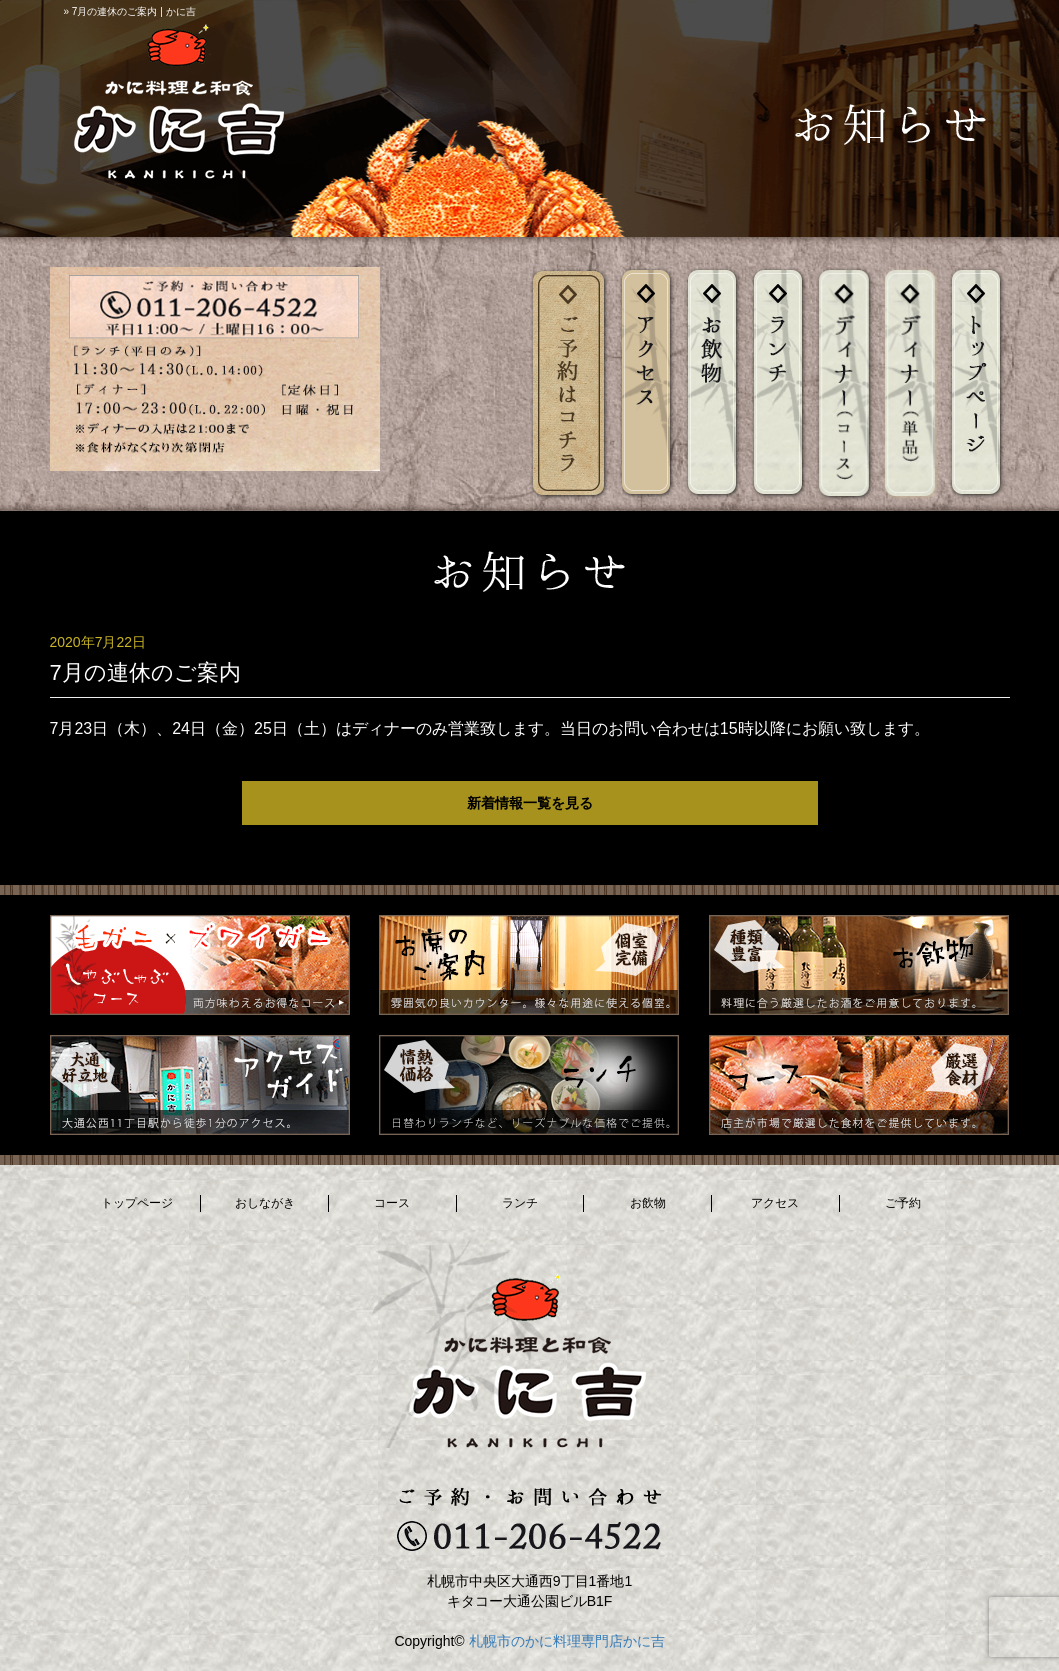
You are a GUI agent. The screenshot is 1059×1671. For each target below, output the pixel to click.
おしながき (265, 1203)
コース (392, 1203)
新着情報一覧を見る (530, 803)
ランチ (520, 1203)
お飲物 (648, 1203)
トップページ (137, 1203)
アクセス (775, 1203)
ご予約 (903, 1203)
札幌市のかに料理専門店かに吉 (567, 1641)
